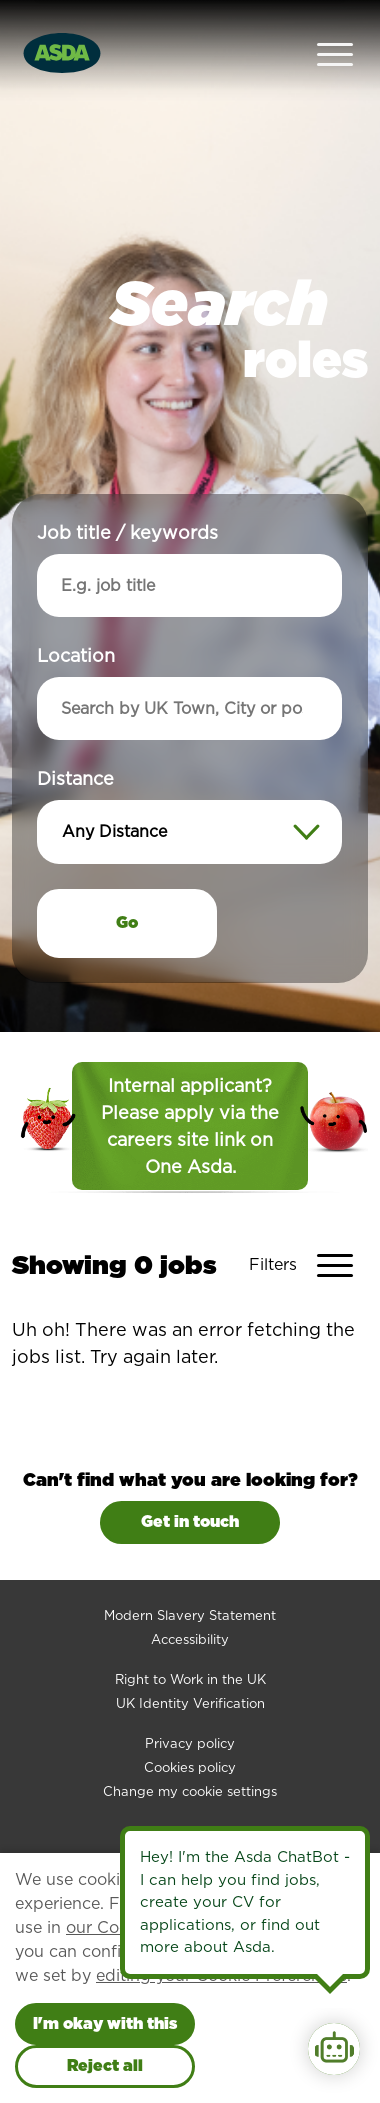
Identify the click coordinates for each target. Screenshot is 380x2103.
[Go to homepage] (62, 32)
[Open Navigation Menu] (335, 34)
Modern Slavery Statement (190, 1578)
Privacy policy (190, 1706)
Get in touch (190, 1484)
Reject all (105, 2065)
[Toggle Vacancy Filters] (308, 1228)
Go (127, 885)
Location (76, 618)
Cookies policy (190, 1730)
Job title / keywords (127, 495)
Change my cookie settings (190, 1754)
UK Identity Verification (190, 1666)
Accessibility (190, 1602)
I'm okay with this (105, 2023)
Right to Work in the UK (190, 1642)
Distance (75, 741)
